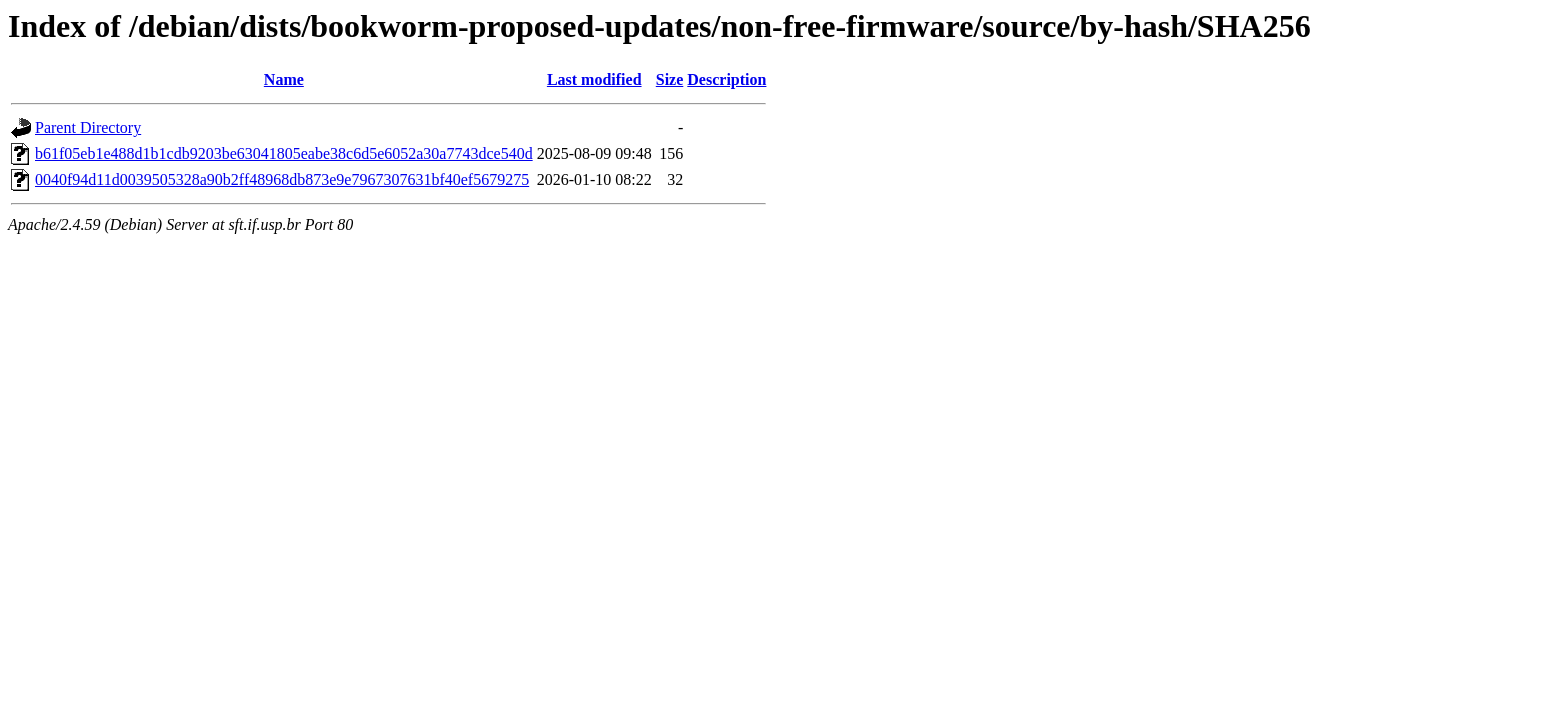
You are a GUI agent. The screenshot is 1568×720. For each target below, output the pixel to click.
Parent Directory (88, 127)
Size (670, 79)
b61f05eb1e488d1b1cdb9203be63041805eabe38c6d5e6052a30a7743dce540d (284, 153)
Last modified (594, 79)
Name (284, 79)
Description (726, 79)
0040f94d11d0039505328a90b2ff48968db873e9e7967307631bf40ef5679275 (282, 179)
